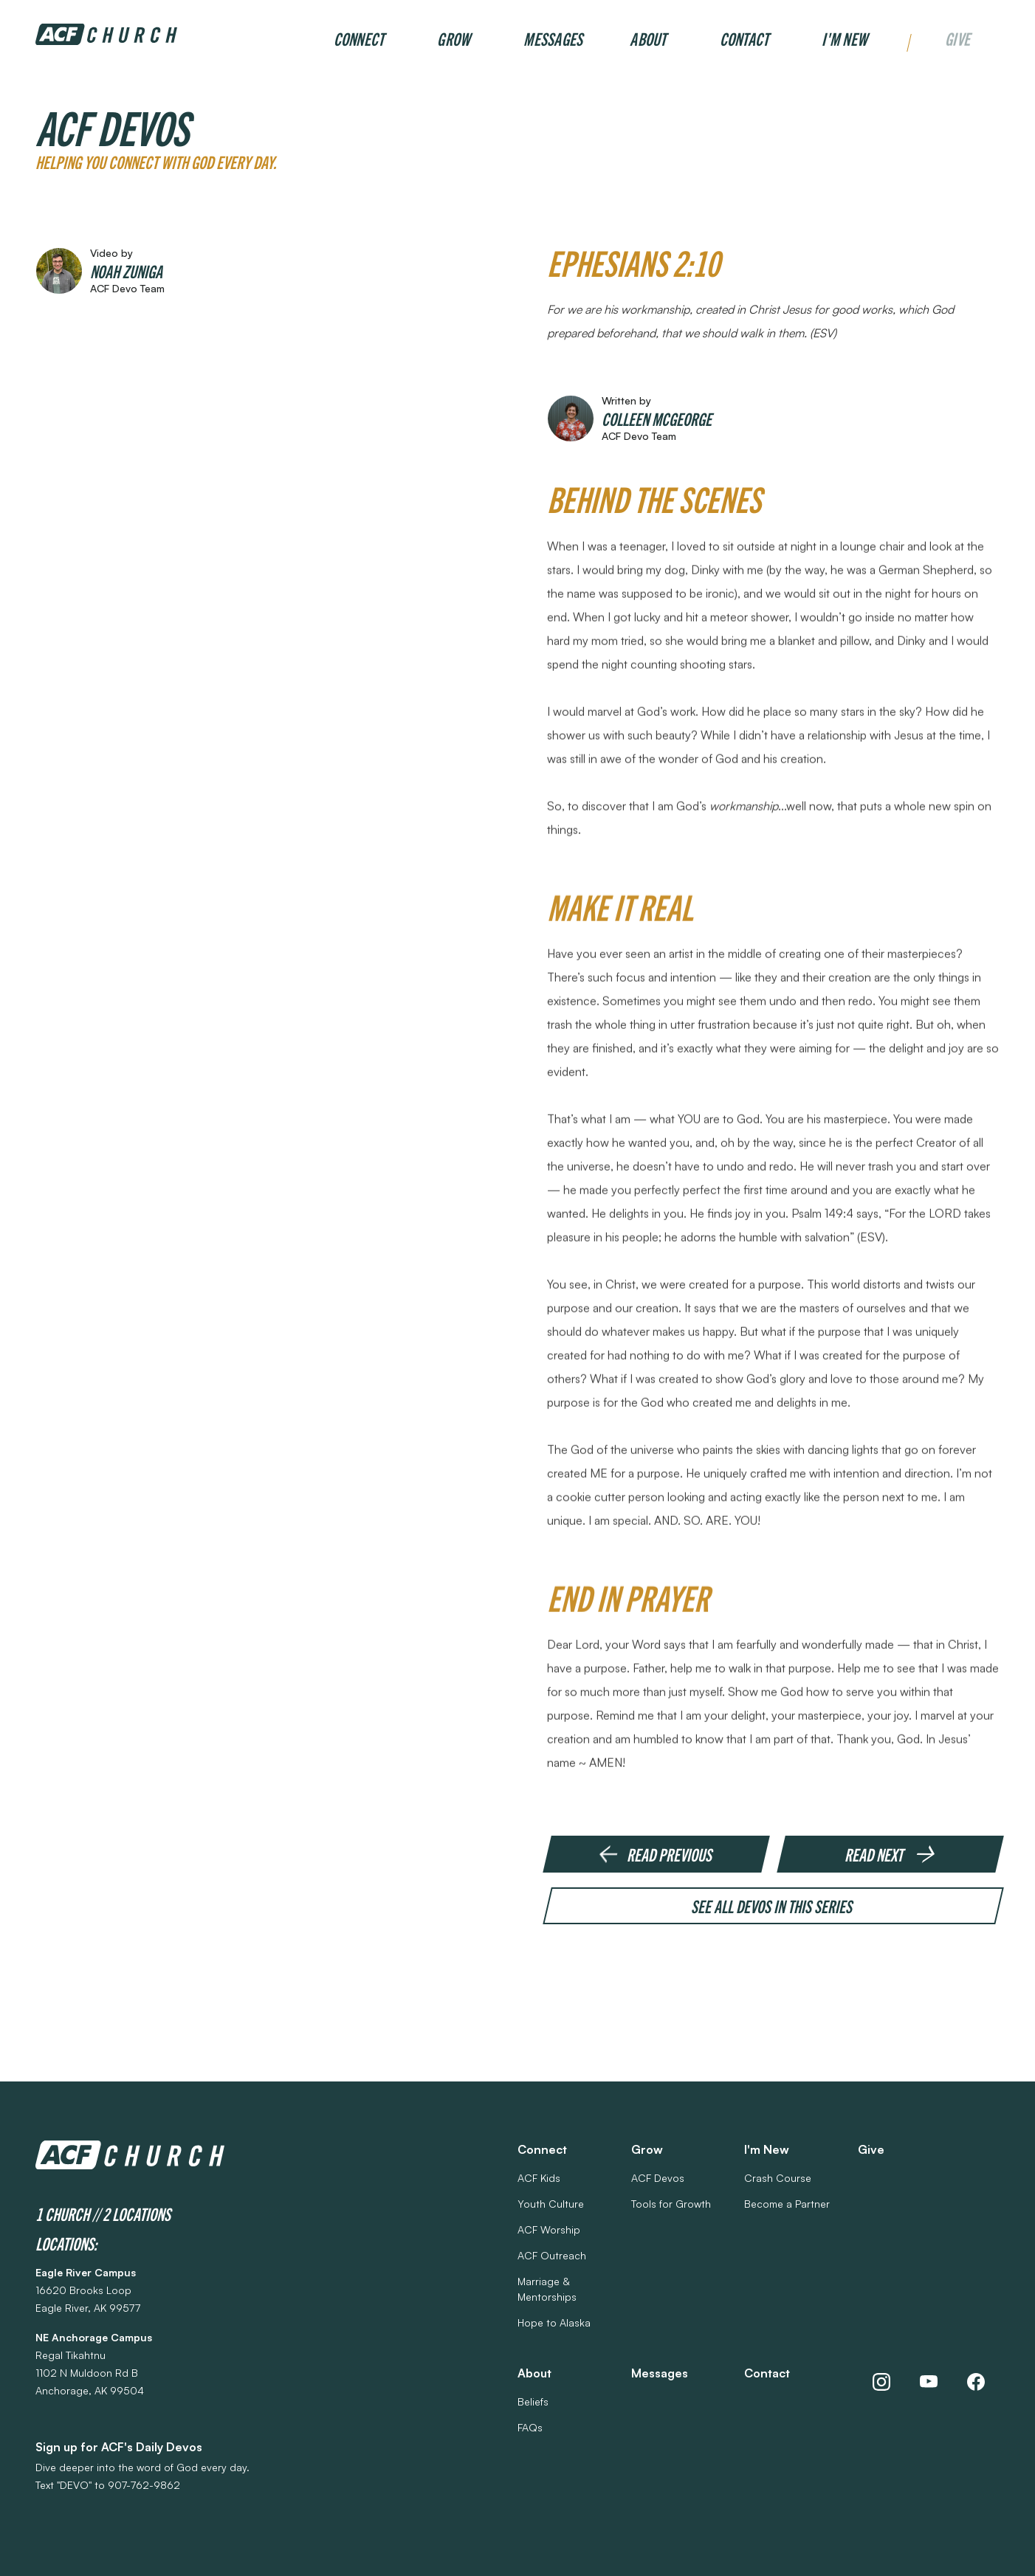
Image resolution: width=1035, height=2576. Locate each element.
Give (957, 40)
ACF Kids (539, 2178)
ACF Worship (549, 2229)
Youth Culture (551, 2203)
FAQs (530, 2427)
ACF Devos (657, 2178)
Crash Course (777, 2178)
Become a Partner (787, 2203)
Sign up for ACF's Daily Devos (118, 2446)
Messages (552, 38)
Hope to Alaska (554, 2322)
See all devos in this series (773, 1906)
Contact (744, 38)
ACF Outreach (552, 2255)
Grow (453, 38)
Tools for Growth (671, 2203)
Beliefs (533, 2401)
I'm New (844, 38)
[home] (106, 34)
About (648, 38)
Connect (359, 38)
